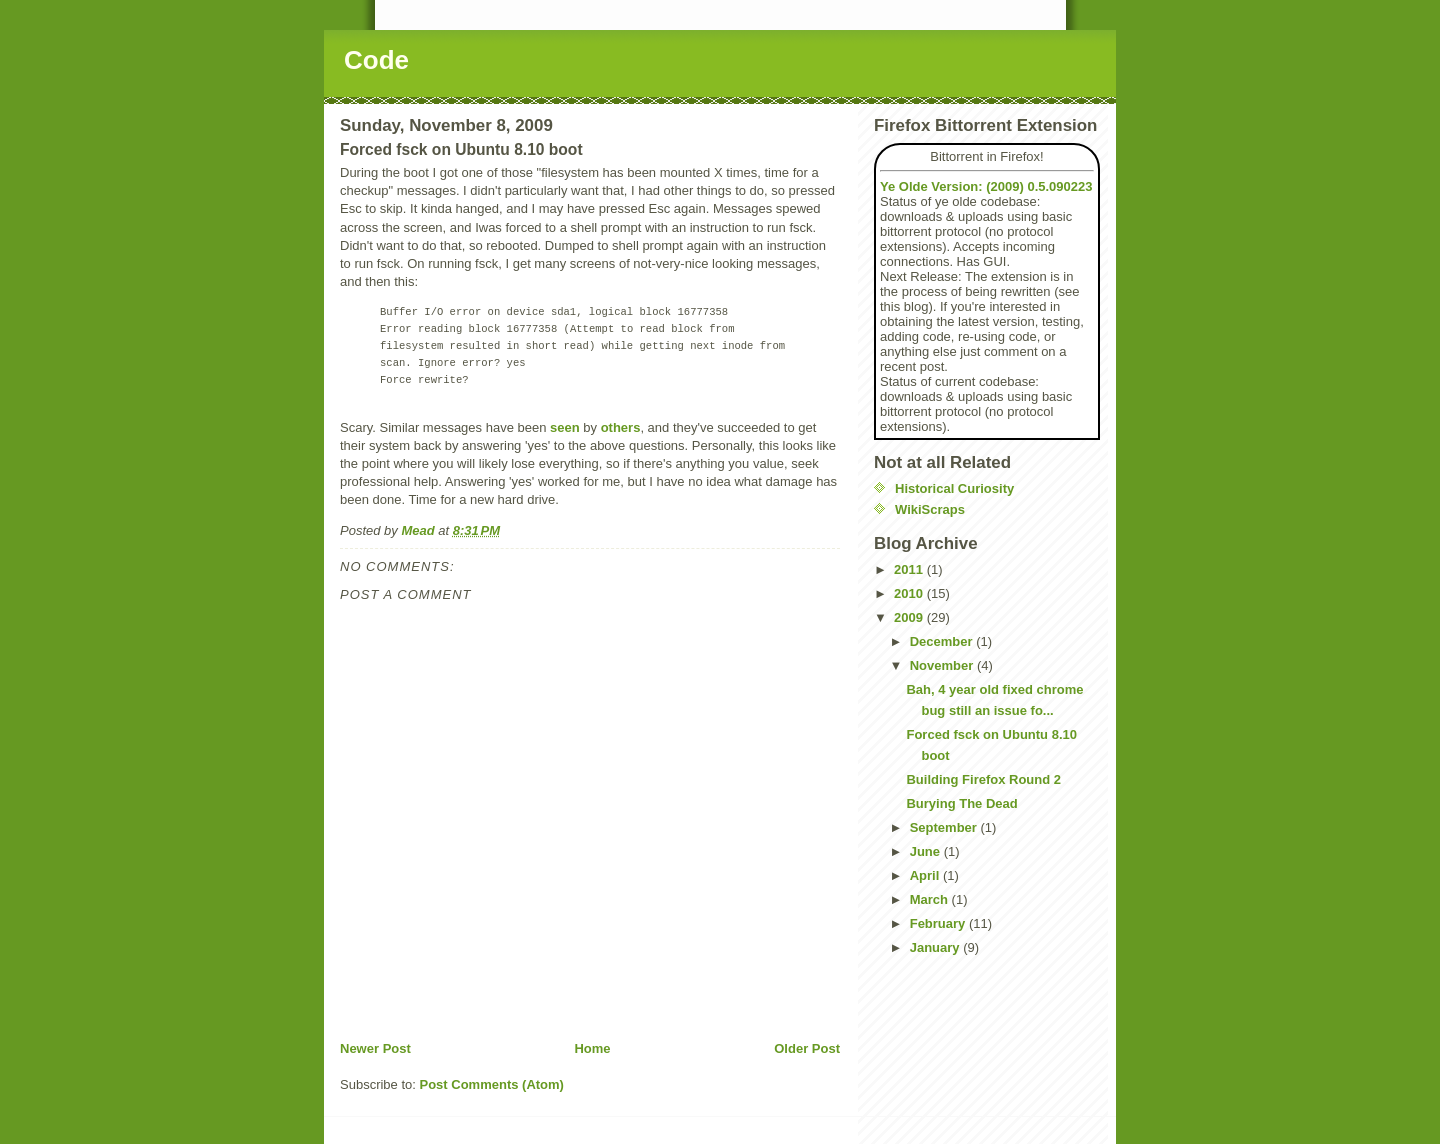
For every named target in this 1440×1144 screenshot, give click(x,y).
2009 (910, 617)
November (943, 665)
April (926, 875)
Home (592, 1048)
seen (565, 427)
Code (376, 60)
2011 (910, 569)
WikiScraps (930, 509)
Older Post (807, 1048)
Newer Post (375, 1048)
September (945, 827)
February (939, 923)
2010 (910, 593)
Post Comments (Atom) (492, 1084)
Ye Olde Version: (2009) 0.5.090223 (986, 186)
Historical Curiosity (954, 488)
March (931, 899)
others (621, 427)
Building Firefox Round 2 (983, 779)
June (927, 851)
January (936, 947)
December (943, 641)
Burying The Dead (961, 803)
